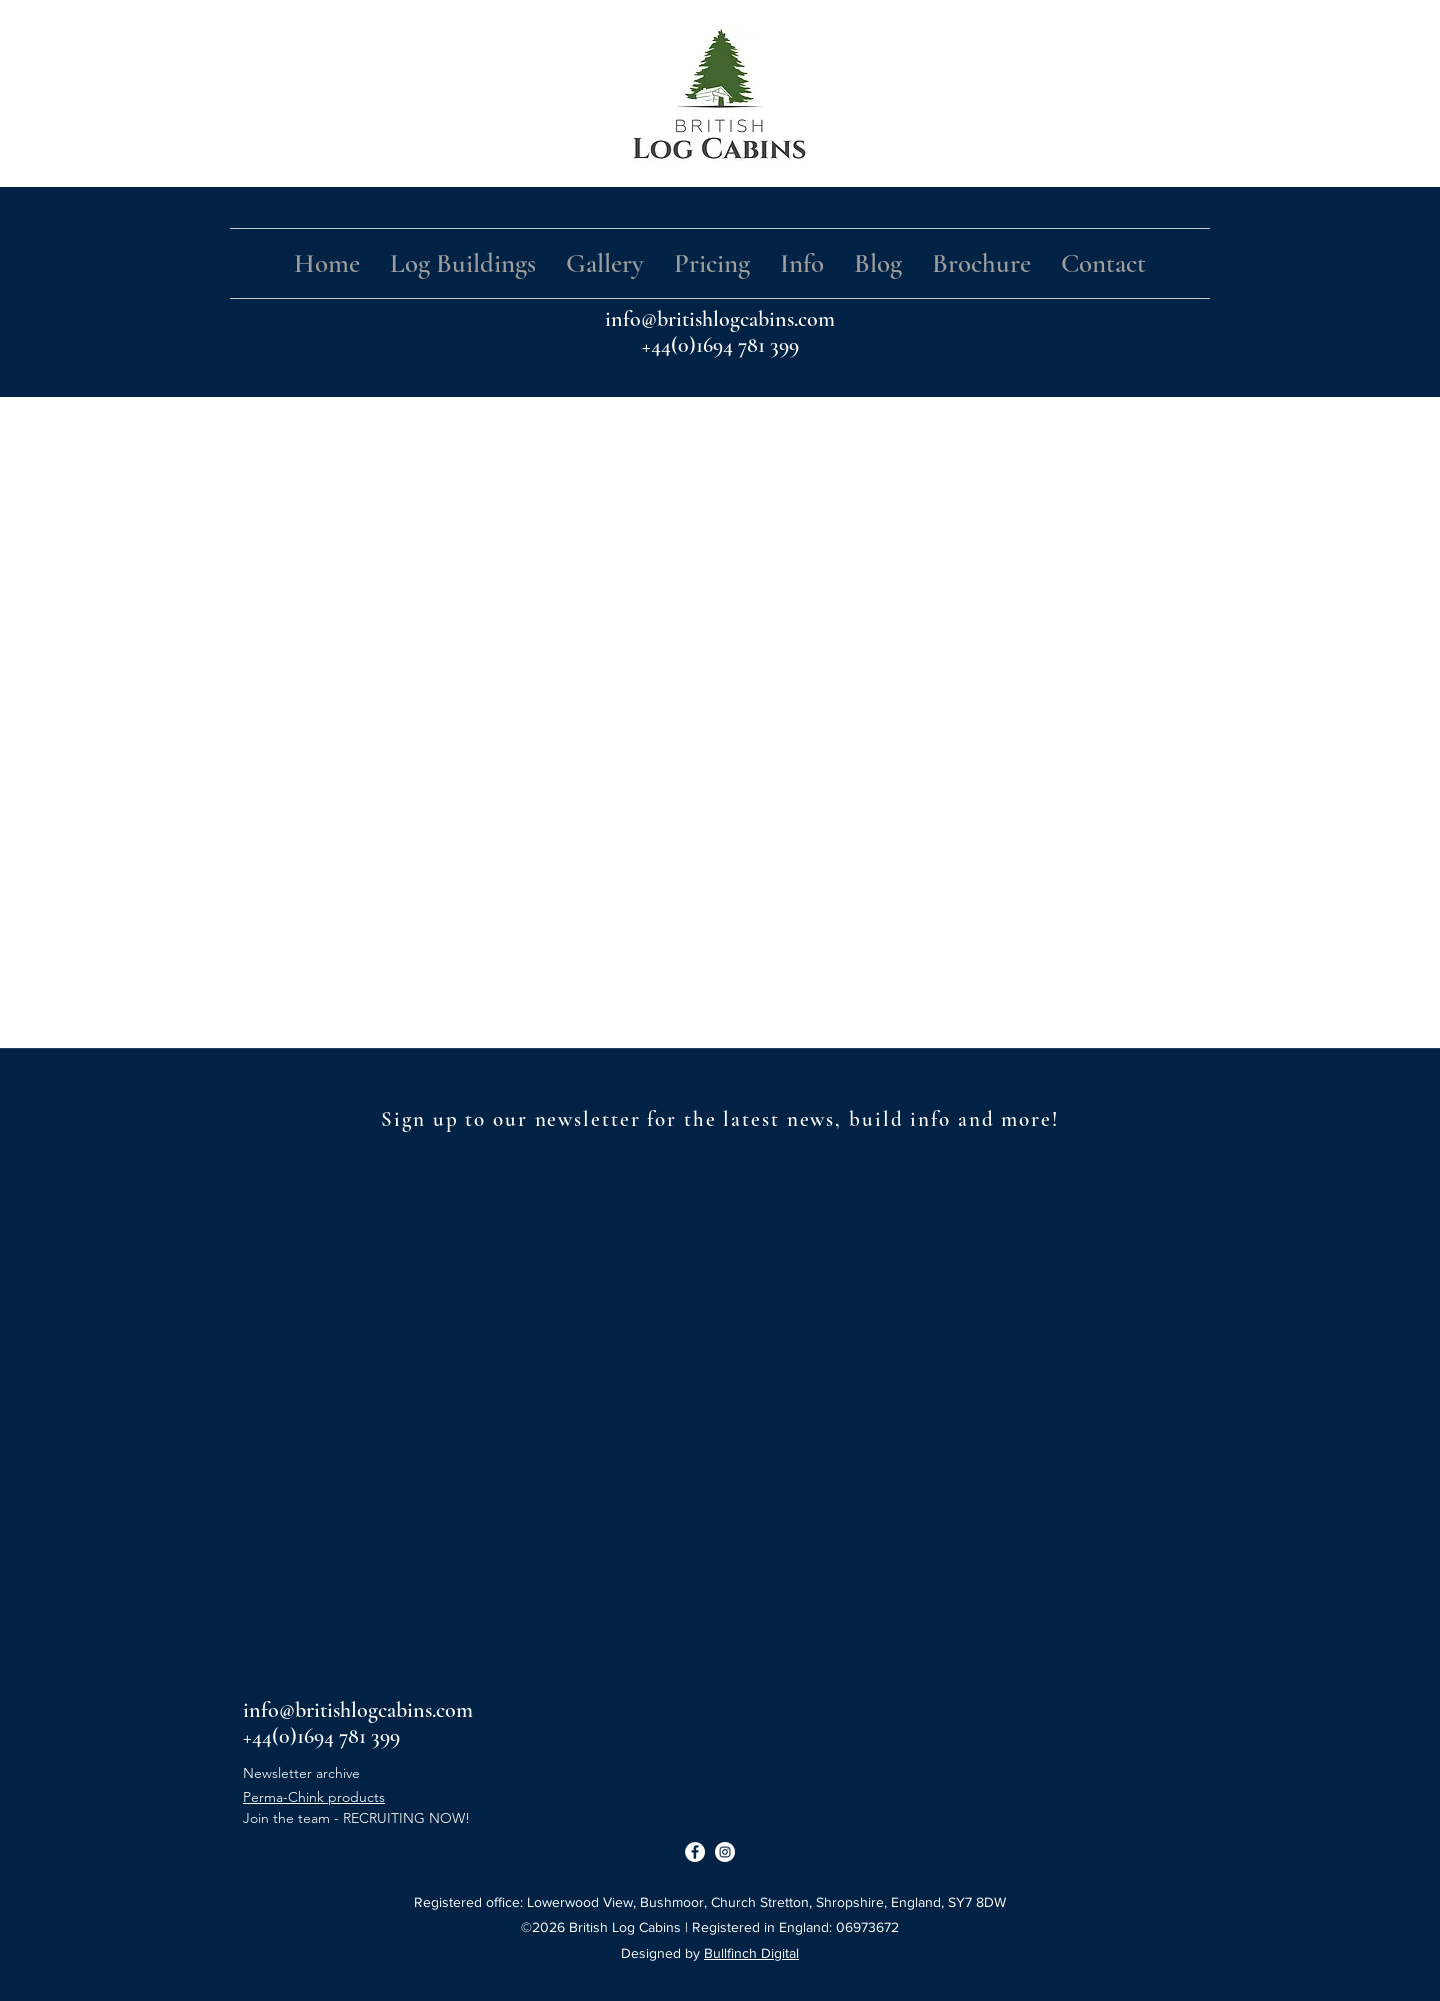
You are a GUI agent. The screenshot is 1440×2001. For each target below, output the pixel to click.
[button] (463, 263)
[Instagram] (725, 1852)
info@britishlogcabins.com (720, 319)
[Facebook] (695, 1852)
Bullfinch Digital (751, 1953)
